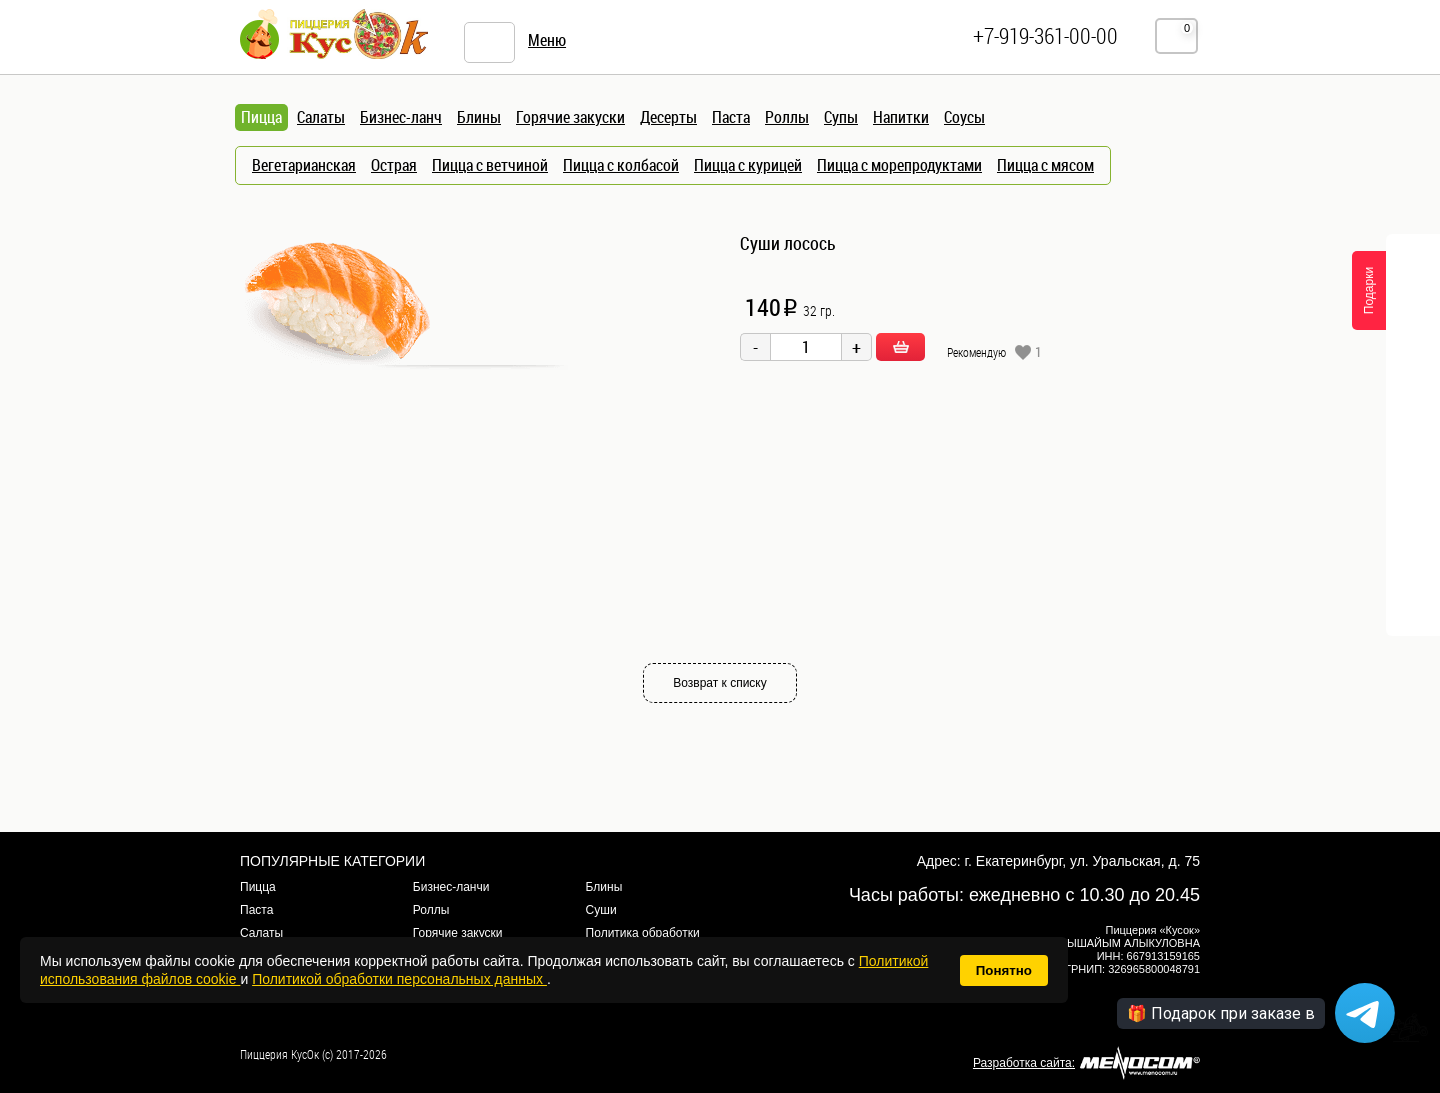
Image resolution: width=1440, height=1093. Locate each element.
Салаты (321, 117)
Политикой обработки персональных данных (399, 979)
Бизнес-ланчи (451, 887)
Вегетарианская (304, 165)
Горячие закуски (570, 117)
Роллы (787, 117)
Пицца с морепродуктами (899, 165)
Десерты (668, 117)
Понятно (1004, 970)
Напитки (901, 117)
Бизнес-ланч (401, 117)
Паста (731, 117)
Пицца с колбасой (621, 165)
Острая (394, 165)
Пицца (258, 887)
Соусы (964, 117)
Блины (479, 117)
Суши (601, 910)
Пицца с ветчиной (490, 165)
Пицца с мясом (1045, 165)
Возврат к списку (720, 683)
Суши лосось (788, 243)
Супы (841, 117)
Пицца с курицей (748, 165)
